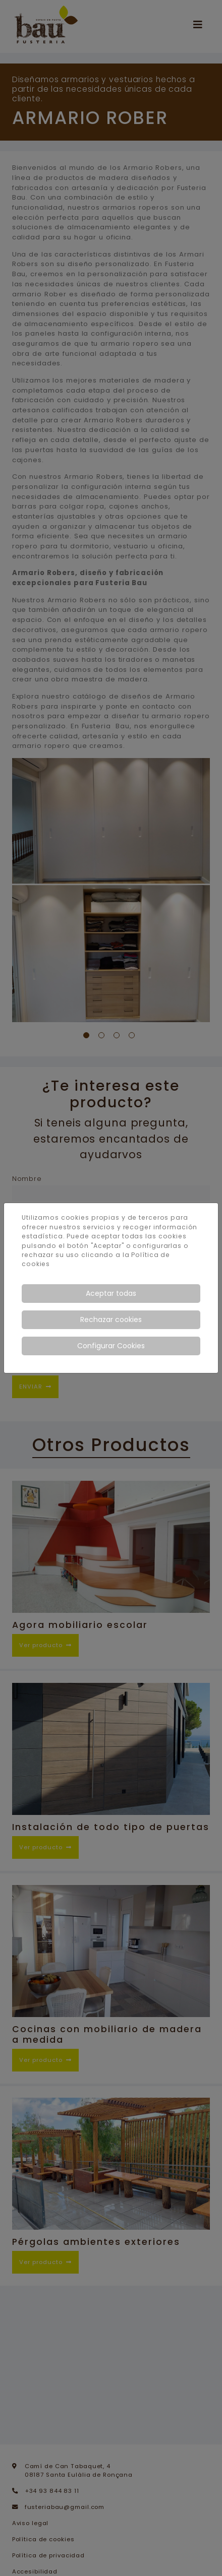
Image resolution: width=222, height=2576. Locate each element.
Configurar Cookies (111, 1346)
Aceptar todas (111, 1293)
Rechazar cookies (111, 1319)
